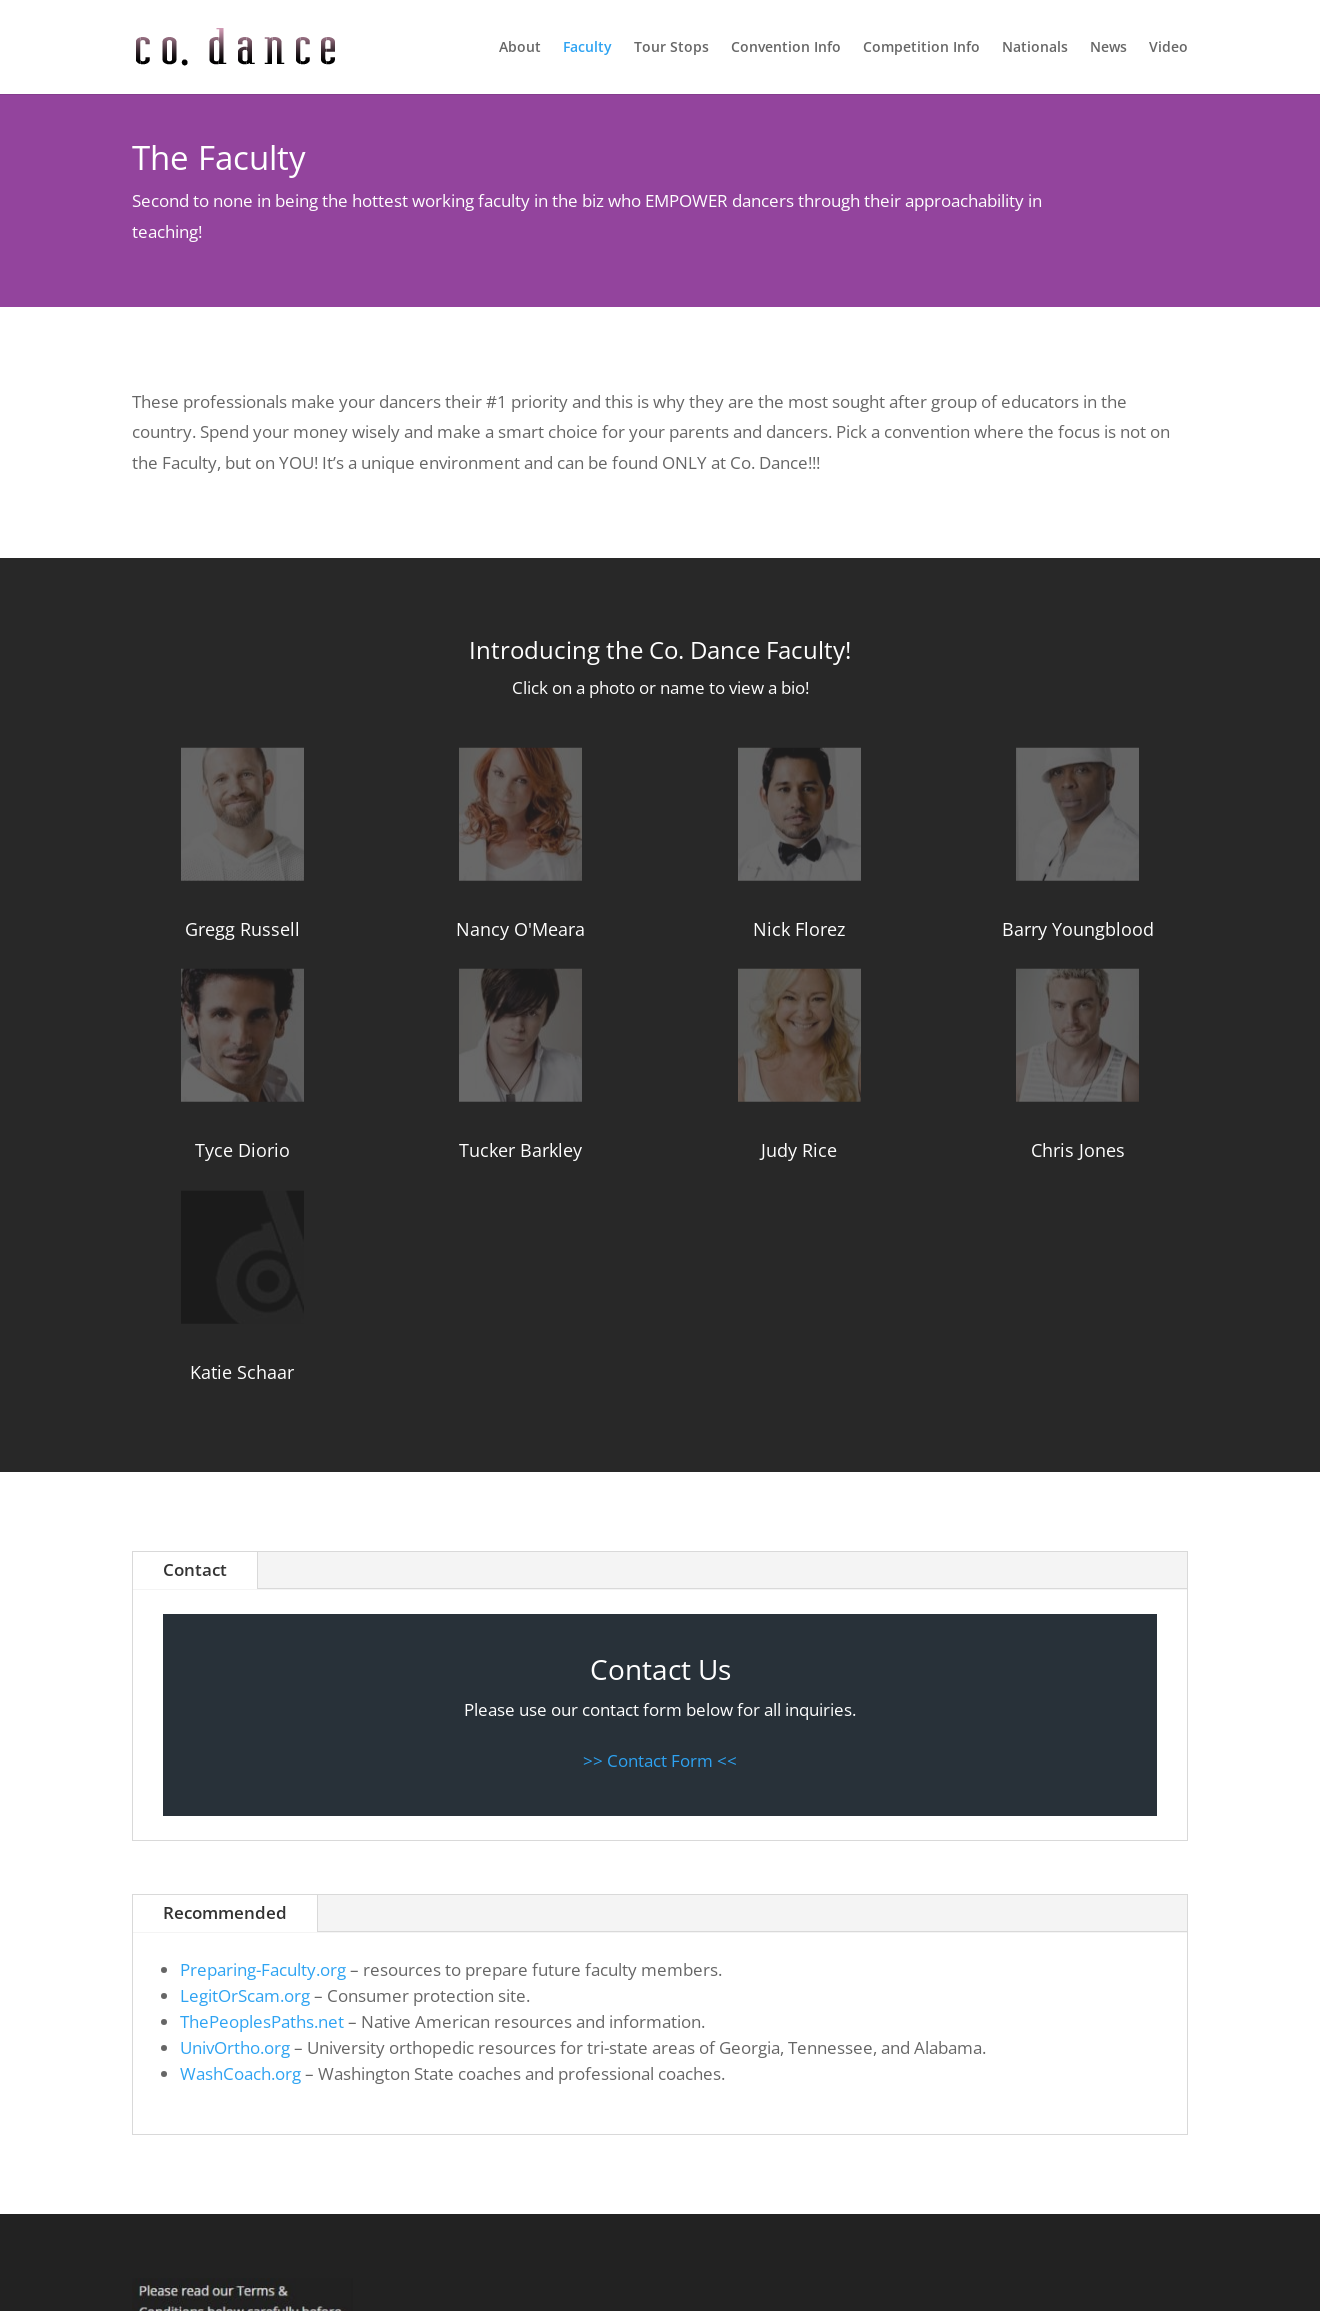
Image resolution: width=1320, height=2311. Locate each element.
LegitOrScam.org (245, 1995)
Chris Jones (1078, 1150)
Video (1168, 48)
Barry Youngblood (1078, 929)
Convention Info (786, 48)
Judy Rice (799, 1150)
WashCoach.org (240, 2073)
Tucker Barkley (520, 1150)
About (520, 48)
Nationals (1035, 48)
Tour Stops (671, 48)
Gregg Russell (242, 929)
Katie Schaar (242, 1372)
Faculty (587, 48)
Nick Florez (799, 929)
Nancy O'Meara (520, 929)
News (1108, 48)
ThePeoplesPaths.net (262, 2021)
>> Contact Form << (660, 1760)
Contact (195, 1569)
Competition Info (921, 48)
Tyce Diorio (242, 1150)
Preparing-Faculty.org (263, 1969)
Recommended (225, 1912)
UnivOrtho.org (235, 2047)
